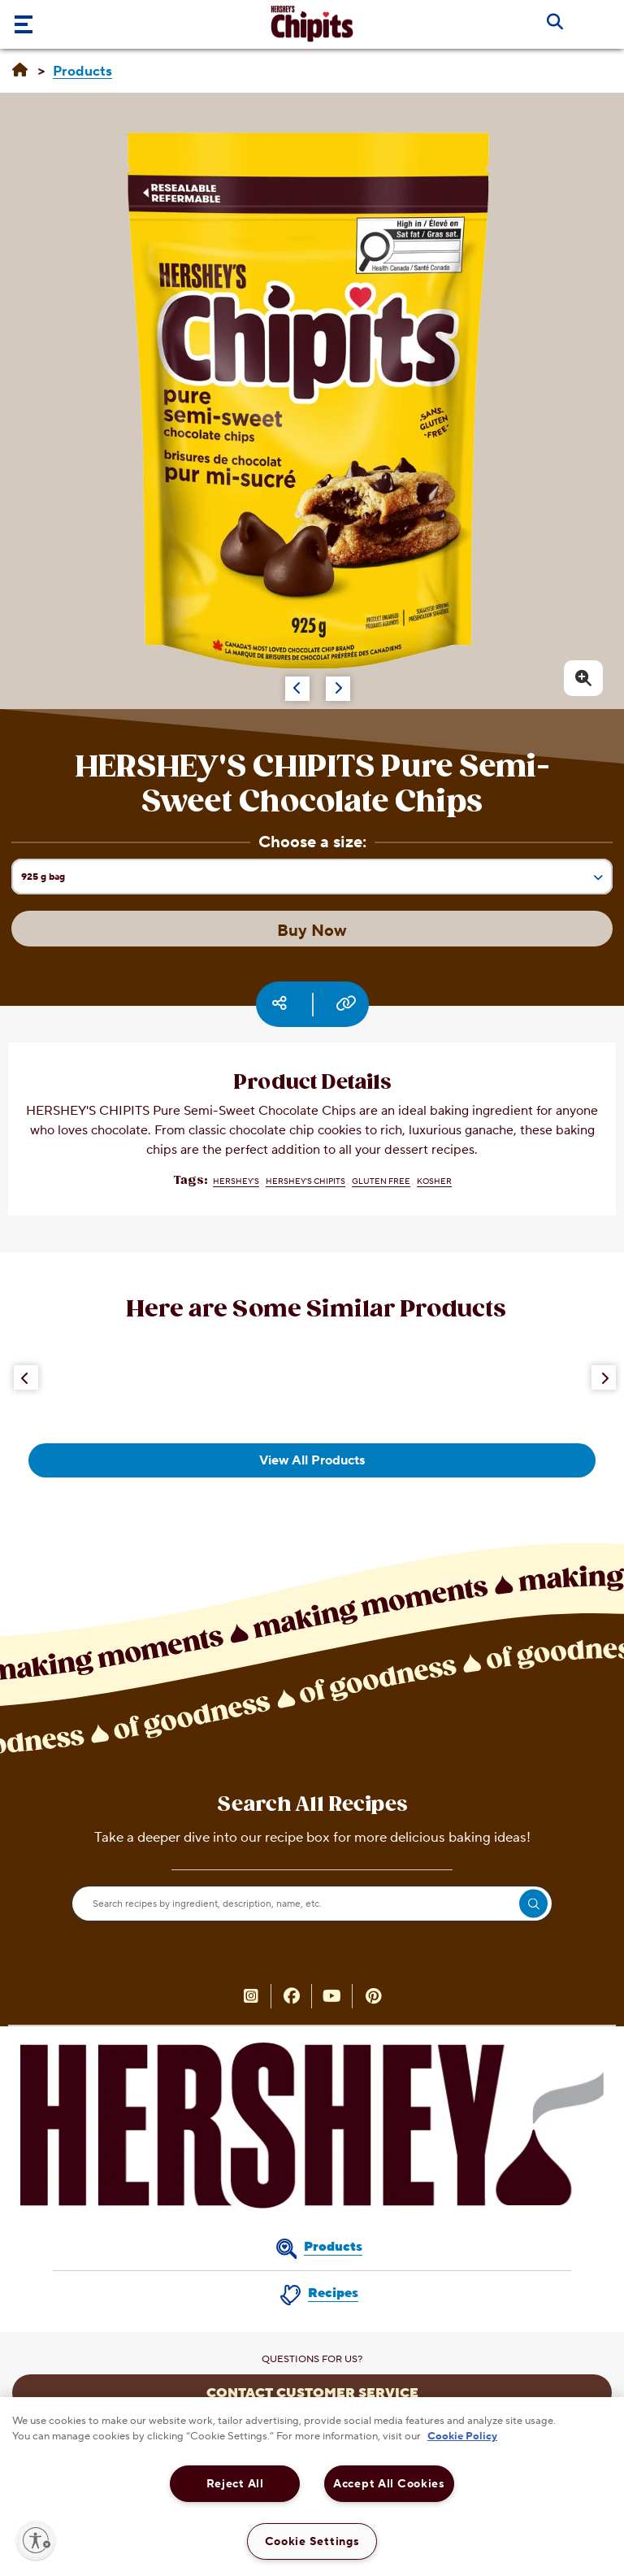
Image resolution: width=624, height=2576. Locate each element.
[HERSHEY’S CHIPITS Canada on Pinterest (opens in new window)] (373, 1998)
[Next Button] (604, 1377)
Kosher (434, 1181)
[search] (533, 1904)
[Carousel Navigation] (280, 680)
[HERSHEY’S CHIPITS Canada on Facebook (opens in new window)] (292, 1998)
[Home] (20, 70)
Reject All (235, 2483)
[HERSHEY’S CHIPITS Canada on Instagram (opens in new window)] (251, 1998)
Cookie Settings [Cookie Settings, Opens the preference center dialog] (312, 2541)
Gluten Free (381, 1181)
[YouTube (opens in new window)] (332, 1998)
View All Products (312, 1460)
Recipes (333, 2293)
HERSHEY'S (236, 1181)
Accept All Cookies (389, 2483)
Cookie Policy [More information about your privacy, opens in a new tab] (462, 2436)
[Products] (82, 72)
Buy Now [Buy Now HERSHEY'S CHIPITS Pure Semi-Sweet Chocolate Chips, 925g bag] (312, 931)
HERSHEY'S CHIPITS (305, 1181)
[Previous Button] (26, 1377)
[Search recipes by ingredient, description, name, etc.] (312, 1903)
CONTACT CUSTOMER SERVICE (312, 2393)
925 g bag (316, 881)
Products (333, 2247)
